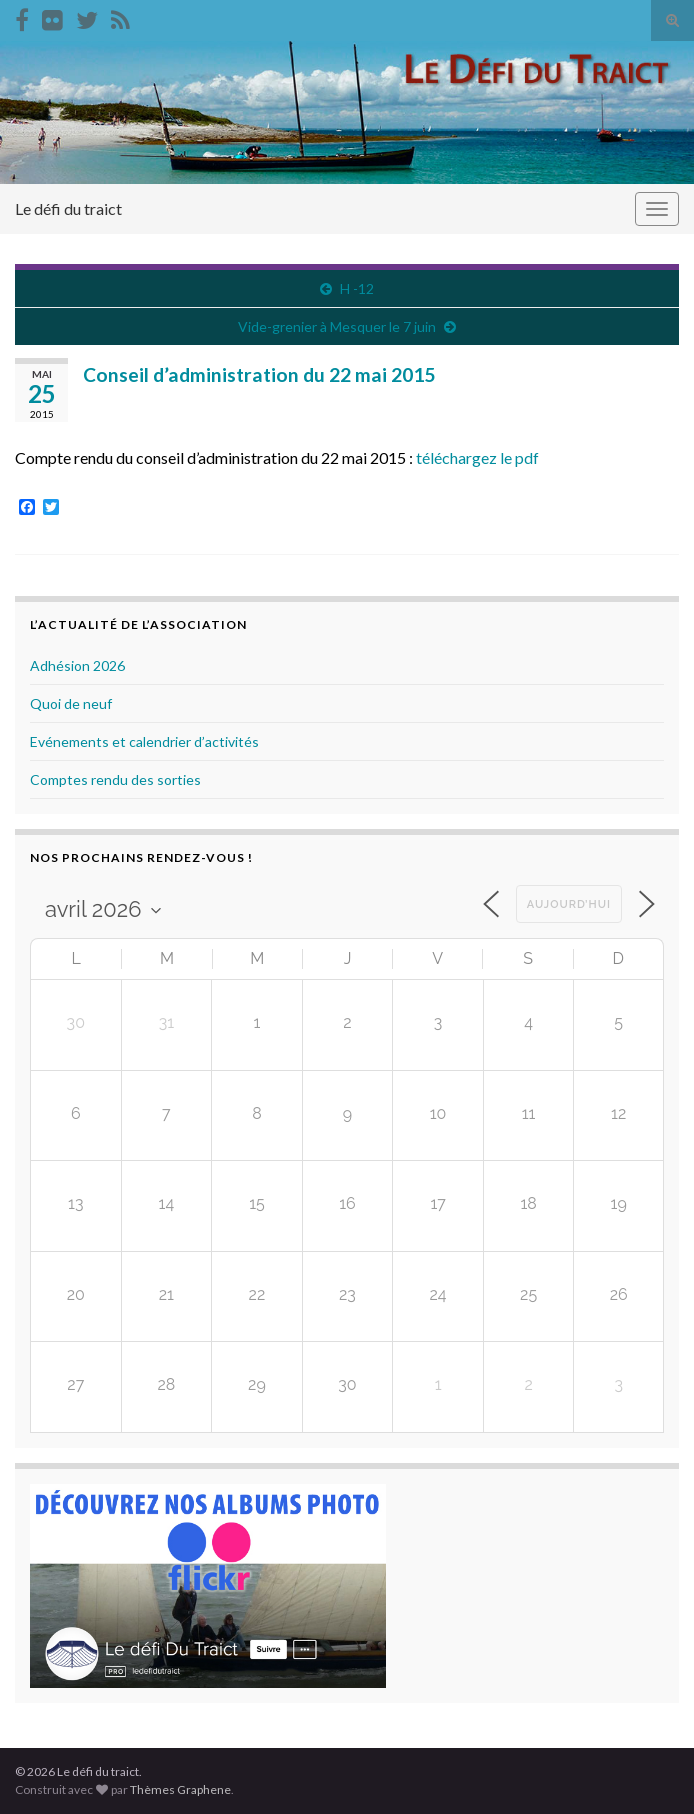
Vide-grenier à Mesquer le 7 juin (337, 326)
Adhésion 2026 (77, 665)
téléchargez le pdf (477, 457)
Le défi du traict (68, 208)
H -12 (357, 288)
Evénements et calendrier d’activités (144, 741)
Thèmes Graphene (180, 1789)
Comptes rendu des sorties (115, 779)
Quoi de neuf (71, 703)
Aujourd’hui (569, 904)
